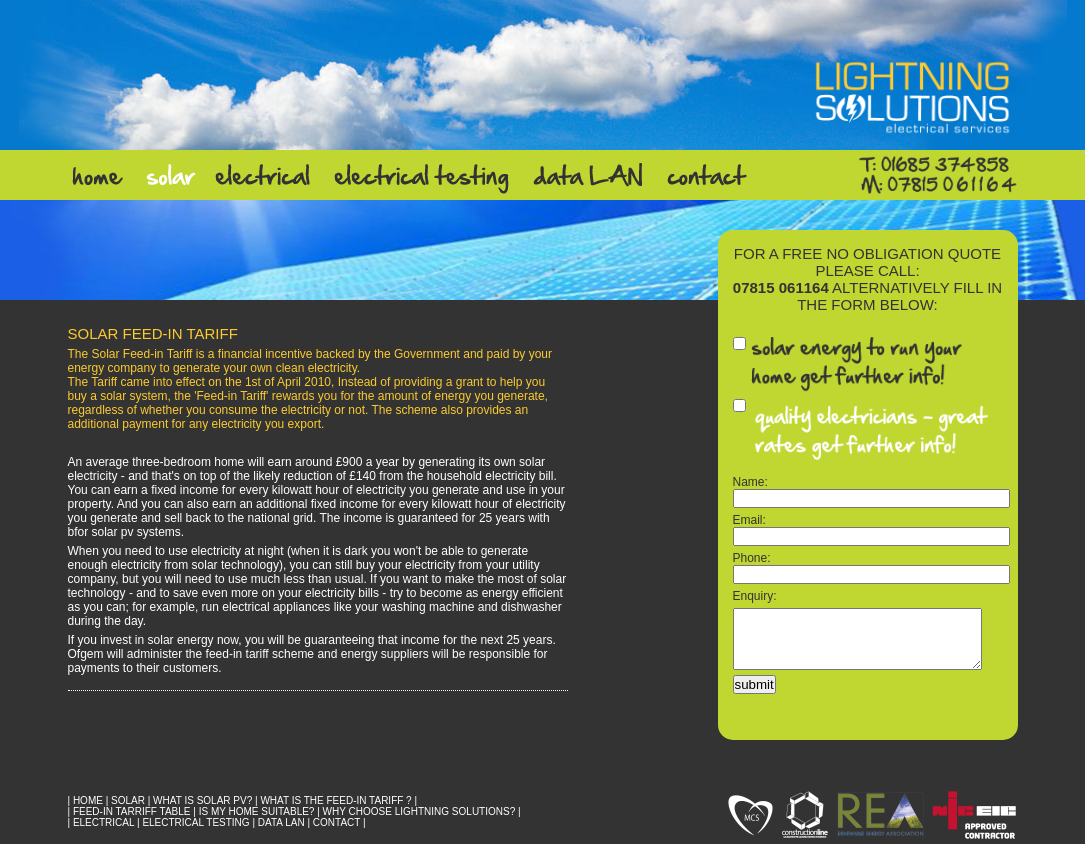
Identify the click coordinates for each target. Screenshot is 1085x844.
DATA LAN (281, 822)
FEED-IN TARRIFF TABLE (132, 811)
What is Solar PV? (202, 800)
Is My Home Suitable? (257, 811)
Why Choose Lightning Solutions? (419, 811)
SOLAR (128, 800)
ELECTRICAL (103, 822)
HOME (88, 800)
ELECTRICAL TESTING (195, 822)
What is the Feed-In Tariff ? (335, 800)
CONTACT (336, 822)
